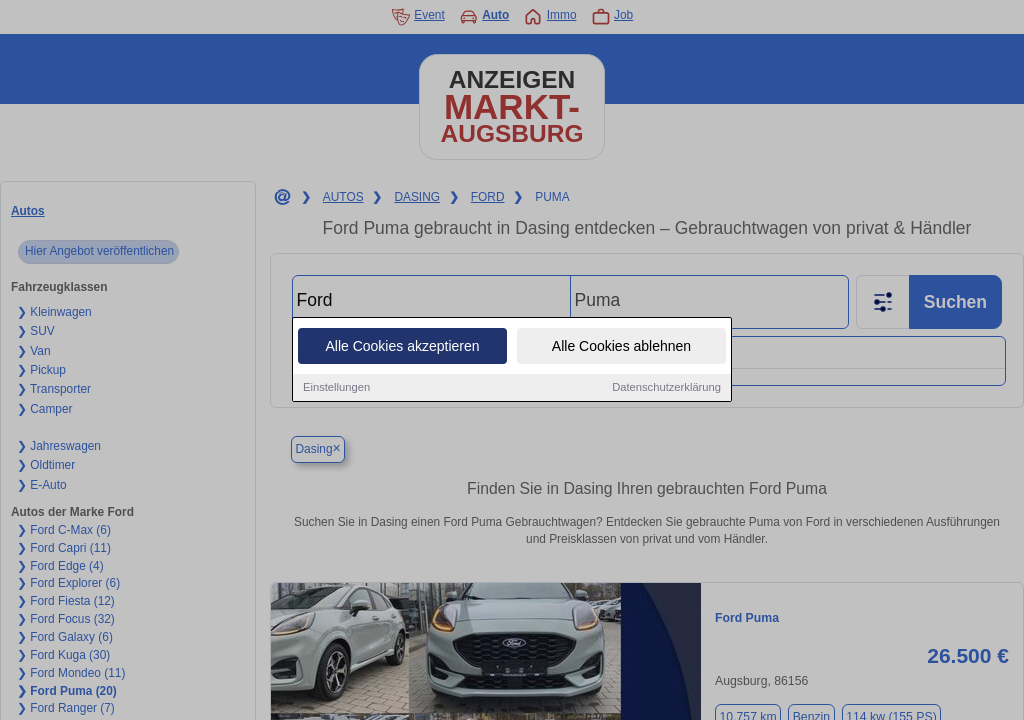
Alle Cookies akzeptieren (402, 347)
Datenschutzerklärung (666, 388)
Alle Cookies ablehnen (621, 347)
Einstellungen (336, 388)
